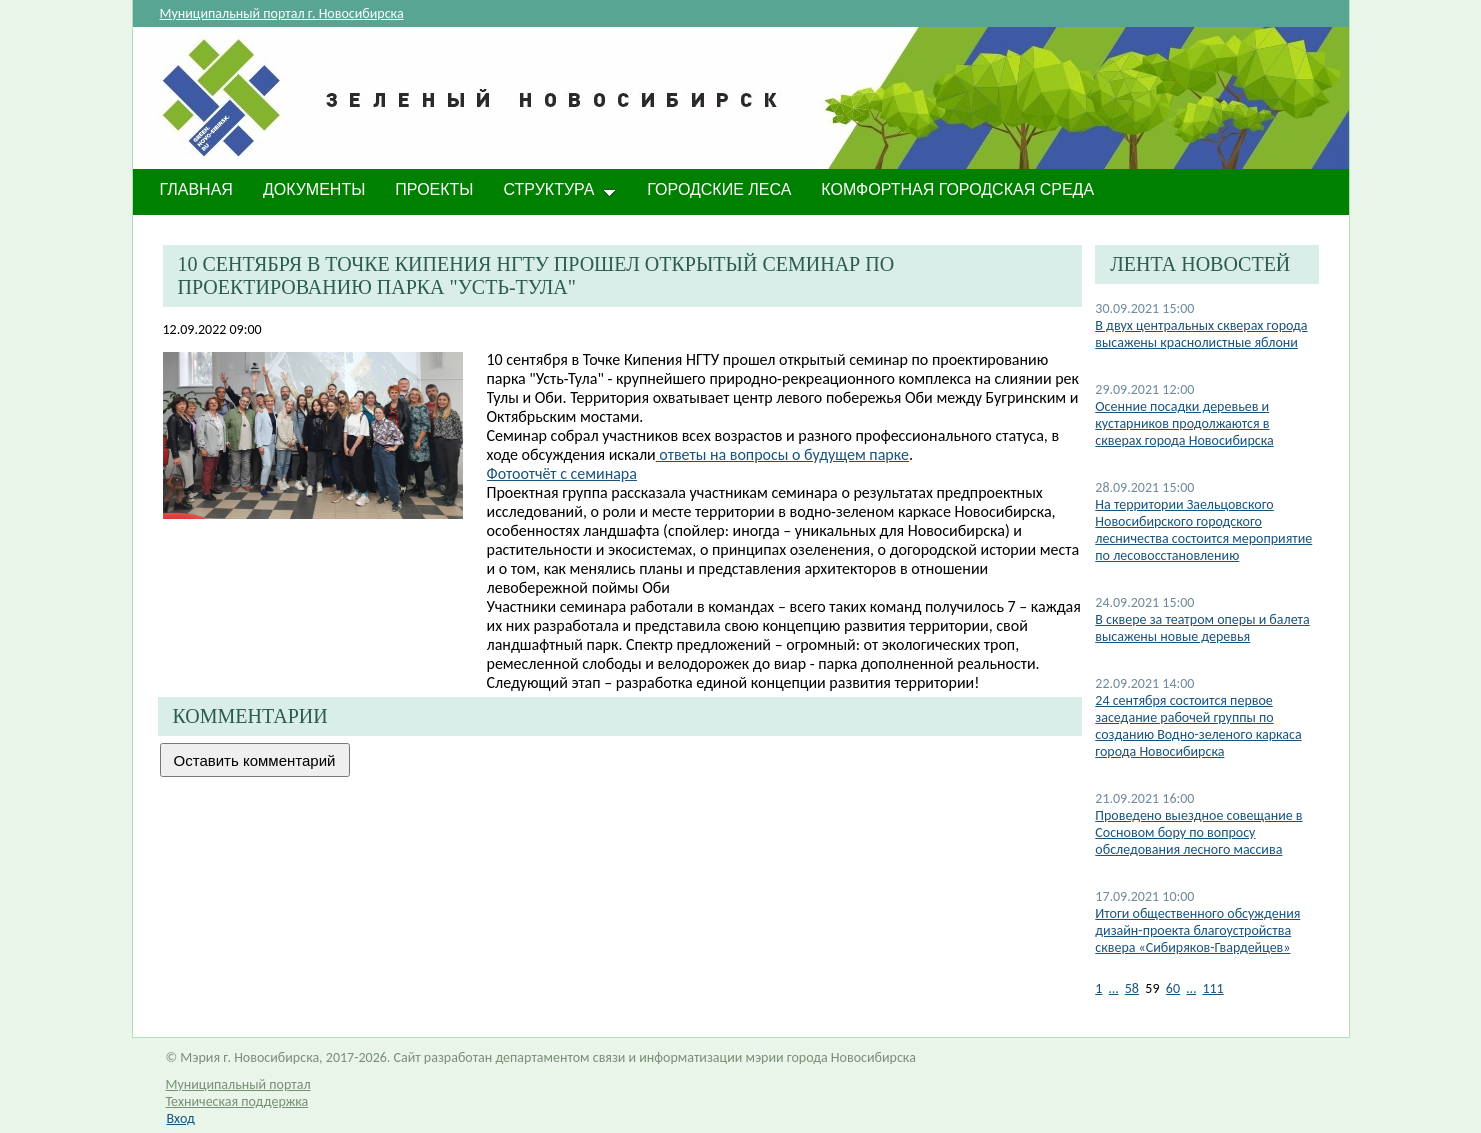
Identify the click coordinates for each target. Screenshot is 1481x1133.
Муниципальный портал (238, 1084)
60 (1173, 988)
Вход (181, 1118)
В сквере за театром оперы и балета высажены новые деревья (1202, 628)
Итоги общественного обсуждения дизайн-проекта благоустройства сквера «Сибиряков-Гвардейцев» (1197, 930)
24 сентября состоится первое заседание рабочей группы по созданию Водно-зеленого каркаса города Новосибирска (1198, 726)
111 (1212, 988)
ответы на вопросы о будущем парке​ (782, 454)
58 (1132, 988)
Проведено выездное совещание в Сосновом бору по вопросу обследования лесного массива (1198, 832)
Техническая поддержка (237, 1101)
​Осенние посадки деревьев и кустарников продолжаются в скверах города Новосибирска (1184, 423)
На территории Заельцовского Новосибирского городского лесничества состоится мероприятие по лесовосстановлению (1203, 530)
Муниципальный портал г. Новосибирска (282, 13)
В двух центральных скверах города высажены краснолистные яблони (1201, 334)
